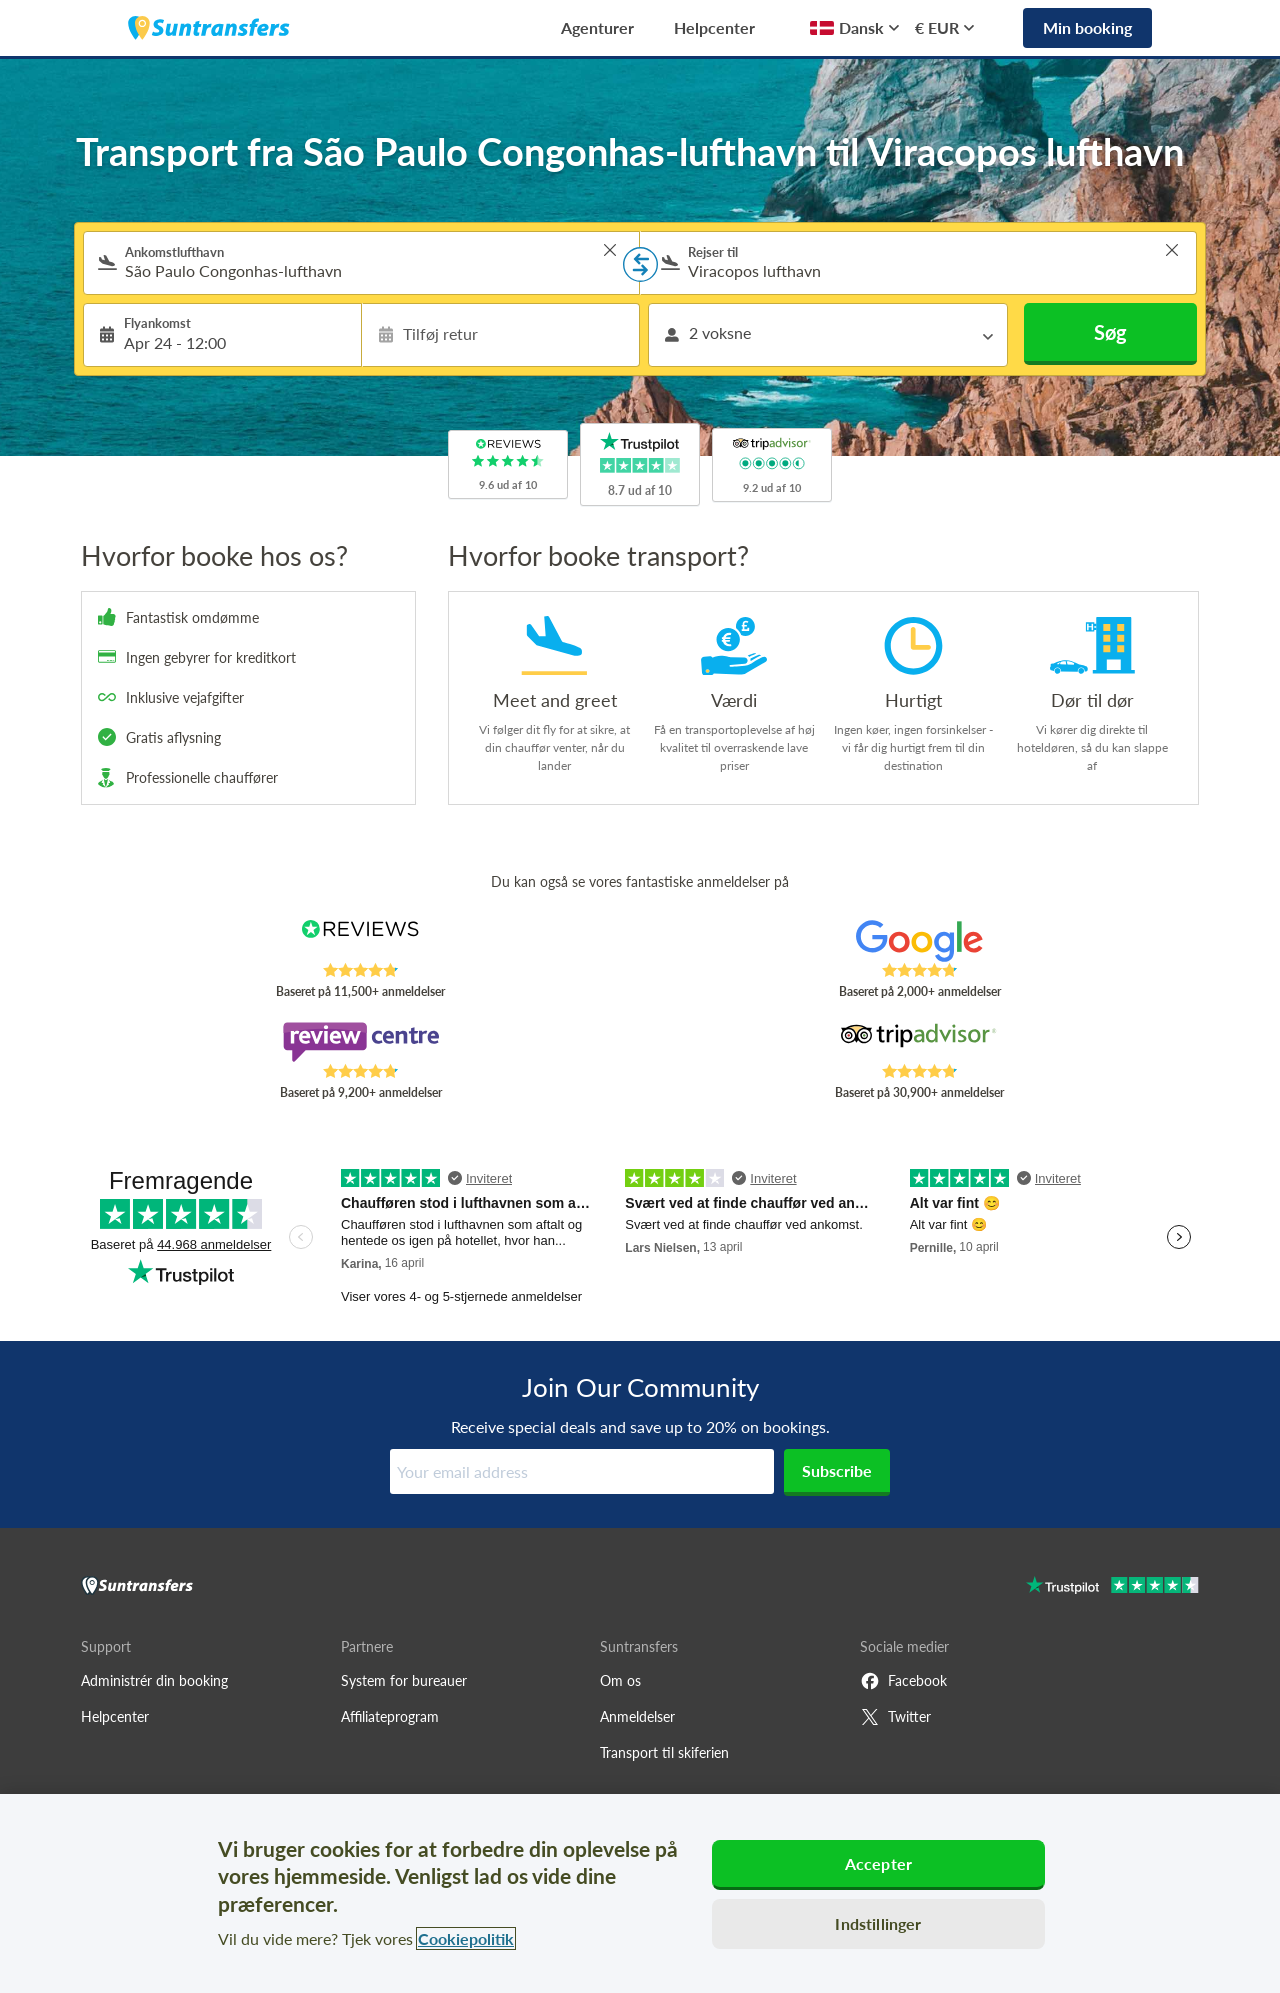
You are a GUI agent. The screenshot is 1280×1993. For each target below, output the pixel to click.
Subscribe (837, 1470)
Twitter (895, 1717)
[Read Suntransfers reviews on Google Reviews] (919, 941)
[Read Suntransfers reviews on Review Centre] (360, 1042)
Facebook (903, 1681)
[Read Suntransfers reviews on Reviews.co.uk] (360, 941)
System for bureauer (404, 1680)
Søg (1110, 332)
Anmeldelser (637, 1716)
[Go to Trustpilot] (1112, 1587)
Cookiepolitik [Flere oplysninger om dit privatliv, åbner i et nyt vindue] (466, 1938)
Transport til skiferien (664, 1752)
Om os (620, 1680)
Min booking (1087, 27)
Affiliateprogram (390, 1716)
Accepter (878, 1863)
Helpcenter (714, 27)
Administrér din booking (154, 1680)
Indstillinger (878, 1923)
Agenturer (597, 27)
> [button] (610, 250)
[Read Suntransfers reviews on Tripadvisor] (919, 1042)
